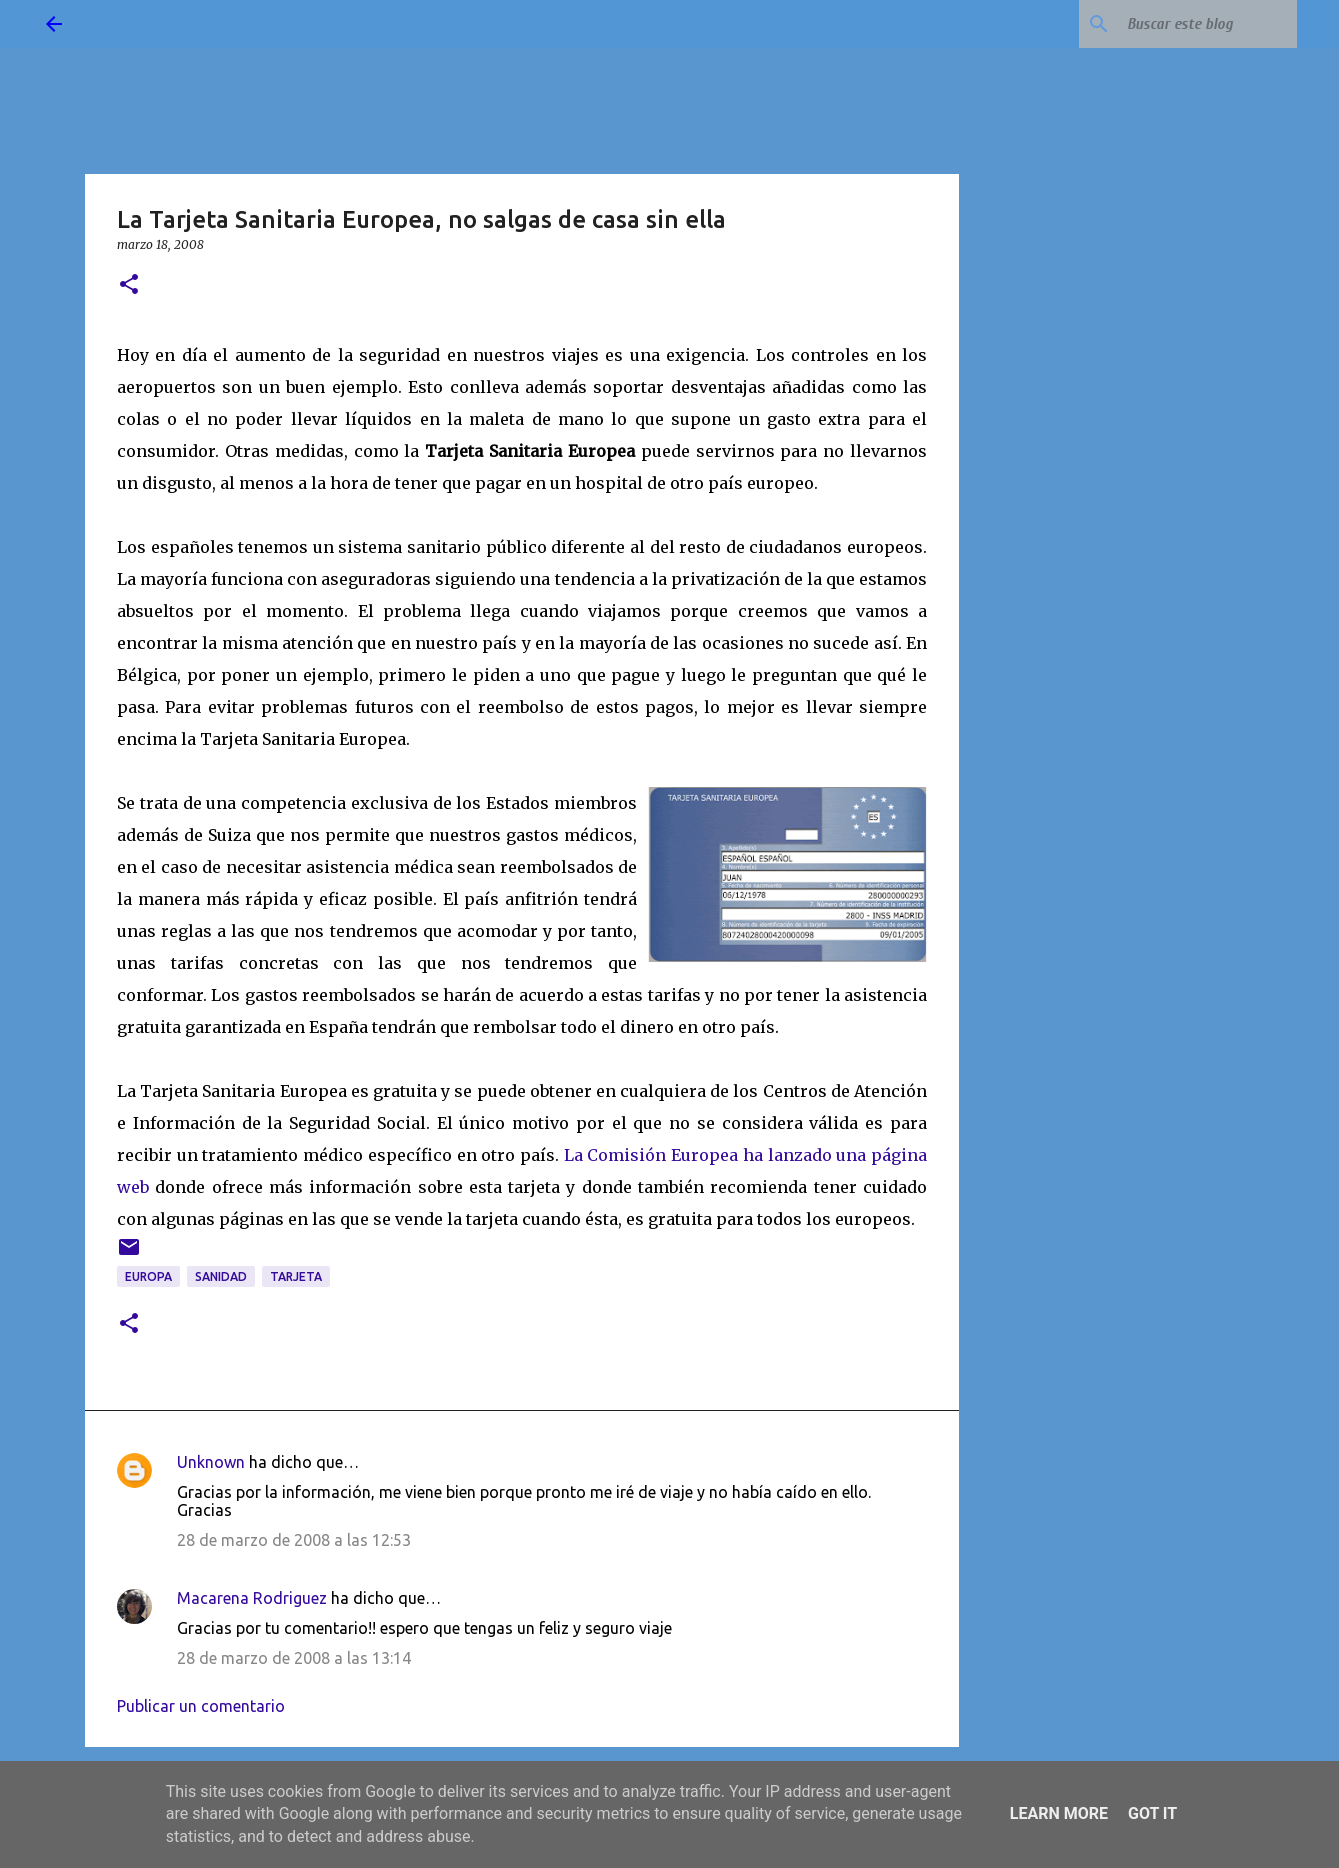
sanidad (221, 1276)
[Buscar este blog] (1192, 24)
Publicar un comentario (201, 1706)
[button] (129, 285)
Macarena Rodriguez (252, 1598)
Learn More (1059, 1813)
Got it (1152, 1813)
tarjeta (296, 1276)
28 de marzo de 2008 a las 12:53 (294, 1540)
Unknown (211, 1462)
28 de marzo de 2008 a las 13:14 (294, 1658)
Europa (148, 1276)
